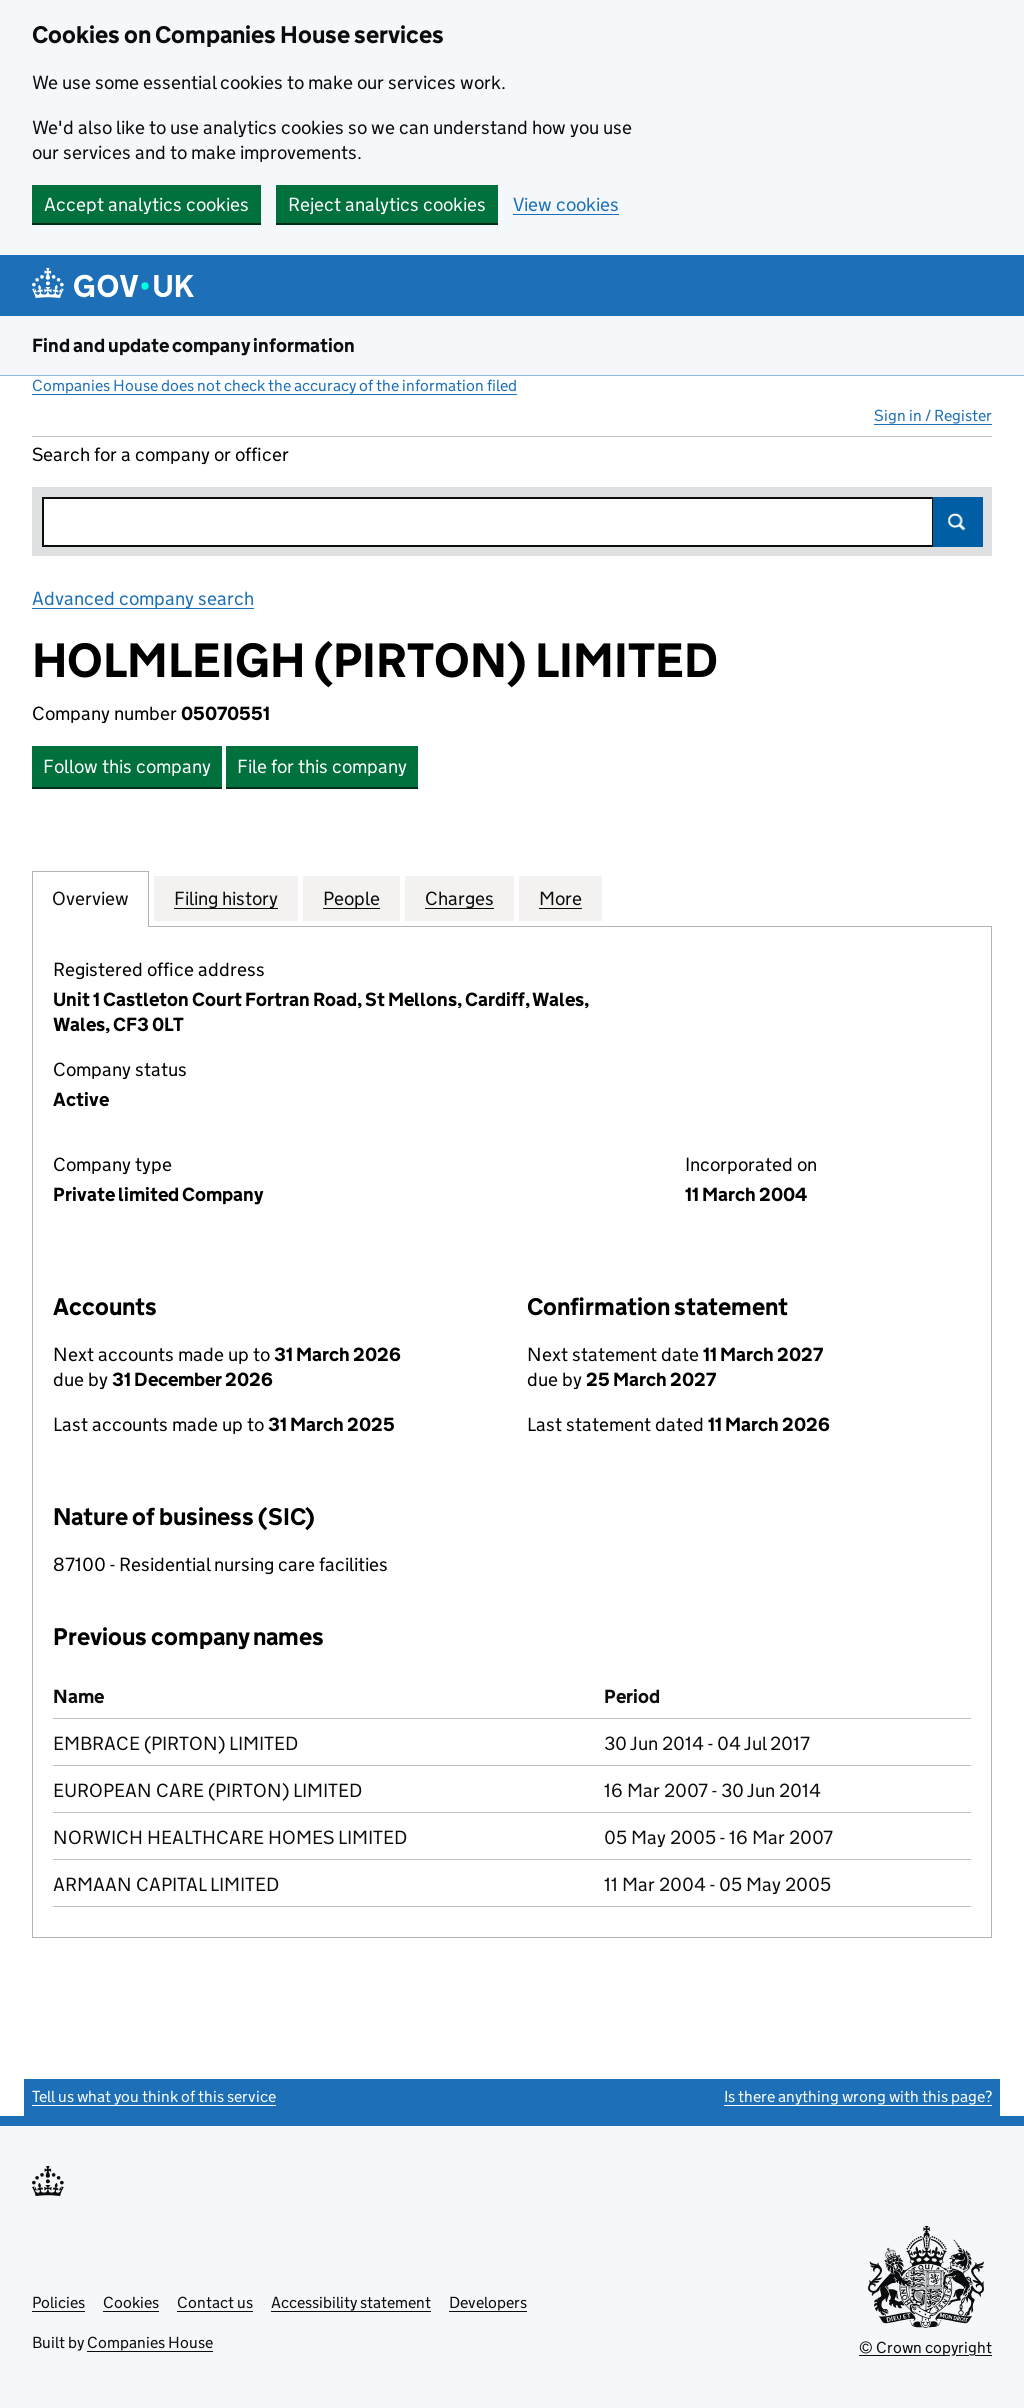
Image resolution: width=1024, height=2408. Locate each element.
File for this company (322, 766)
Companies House (150, 2342)
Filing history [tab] (226, 898)
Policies (58, 2302)
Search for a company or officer (160, 454)
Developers (488, 2302)
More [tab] (560, 898)
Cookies (131, 2302)
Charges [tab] (459, 898)
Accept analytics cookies (146, 204)
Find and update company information (193, 345)
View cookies (566, 204)
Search (958, 522)
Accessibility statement (351, 2302)
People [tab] (351, 898)
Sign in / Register (933, 415)
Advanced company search (143, 598)
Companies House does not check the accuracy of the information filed (274, 385)
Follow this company (127, 766)
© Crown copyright (925, 2347)
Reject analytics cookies (387, 204)
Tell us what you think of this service (154, 2096)
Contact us (215, 2302)
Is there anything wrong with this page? (858, 2096)
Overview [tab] (90, 898)
